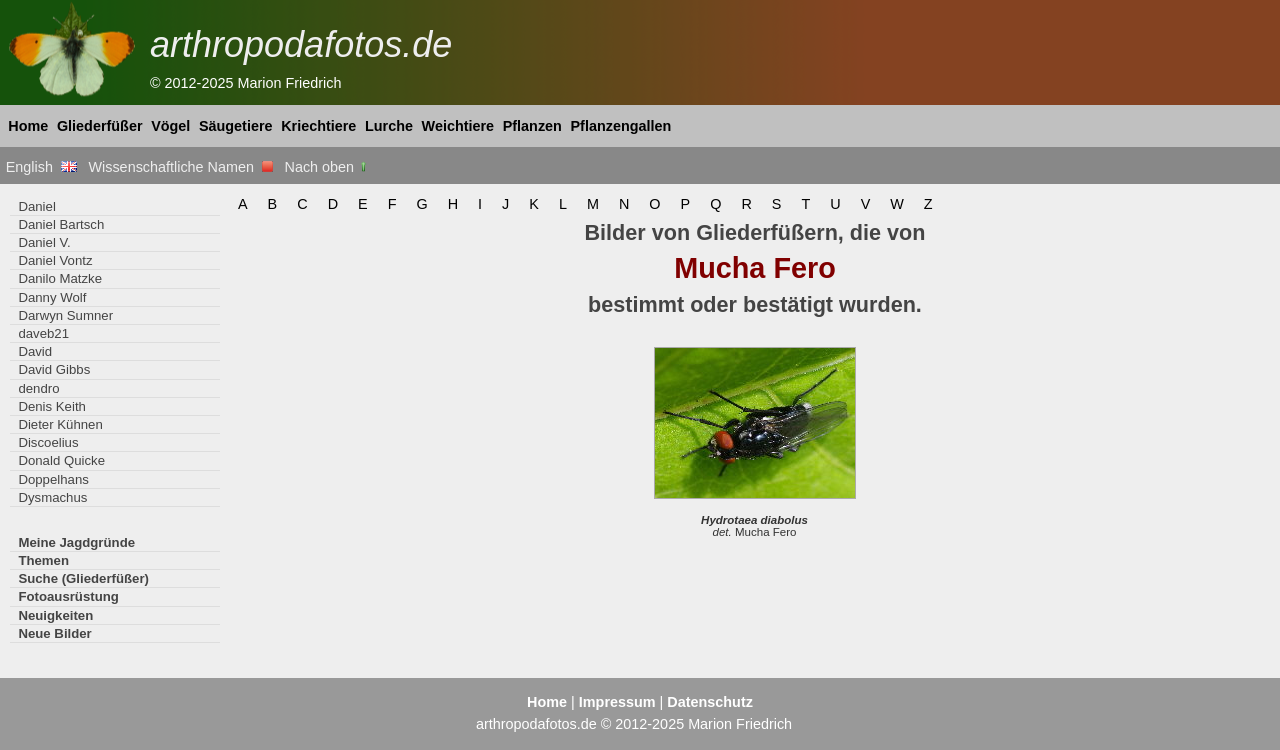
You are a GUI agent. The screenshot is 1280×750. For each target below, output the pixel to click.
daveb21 (43, 333)
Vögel (170, 126)
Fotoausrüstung (68, 596)
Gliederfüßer (100, 126)
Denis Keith (52, 406)
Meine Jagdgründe (76, 542)
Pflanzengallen (621, 126)
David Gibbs (54, 369)
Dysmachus (52, 497)
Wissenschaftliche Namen (180, 167)
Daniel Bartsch (61, 224)
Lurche (389, 126)
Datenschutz (710, 702)
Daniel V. (44, 242)
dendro (38, 388)
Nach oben (327, 167)
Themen (43, 560)
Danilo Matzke (60, 278)
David (35, 351)
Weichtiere (458, 126)
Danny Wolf (52, 297)
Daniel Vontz (55, 260)
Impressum (617, 702)
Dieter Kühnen (60, 424)
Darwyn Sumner (65, 315)
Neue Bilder (54, 633)
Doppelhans (53, 479)
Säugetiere (236, 126)
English (41, 167)
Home (28, 126)
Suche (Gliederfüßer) (83, 578)
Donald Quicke (61, 460)
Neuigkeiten (55, 615)
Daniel (36, 206)
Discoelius (48, 442)
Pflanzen (532, 126)
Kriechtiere (318, 126)
